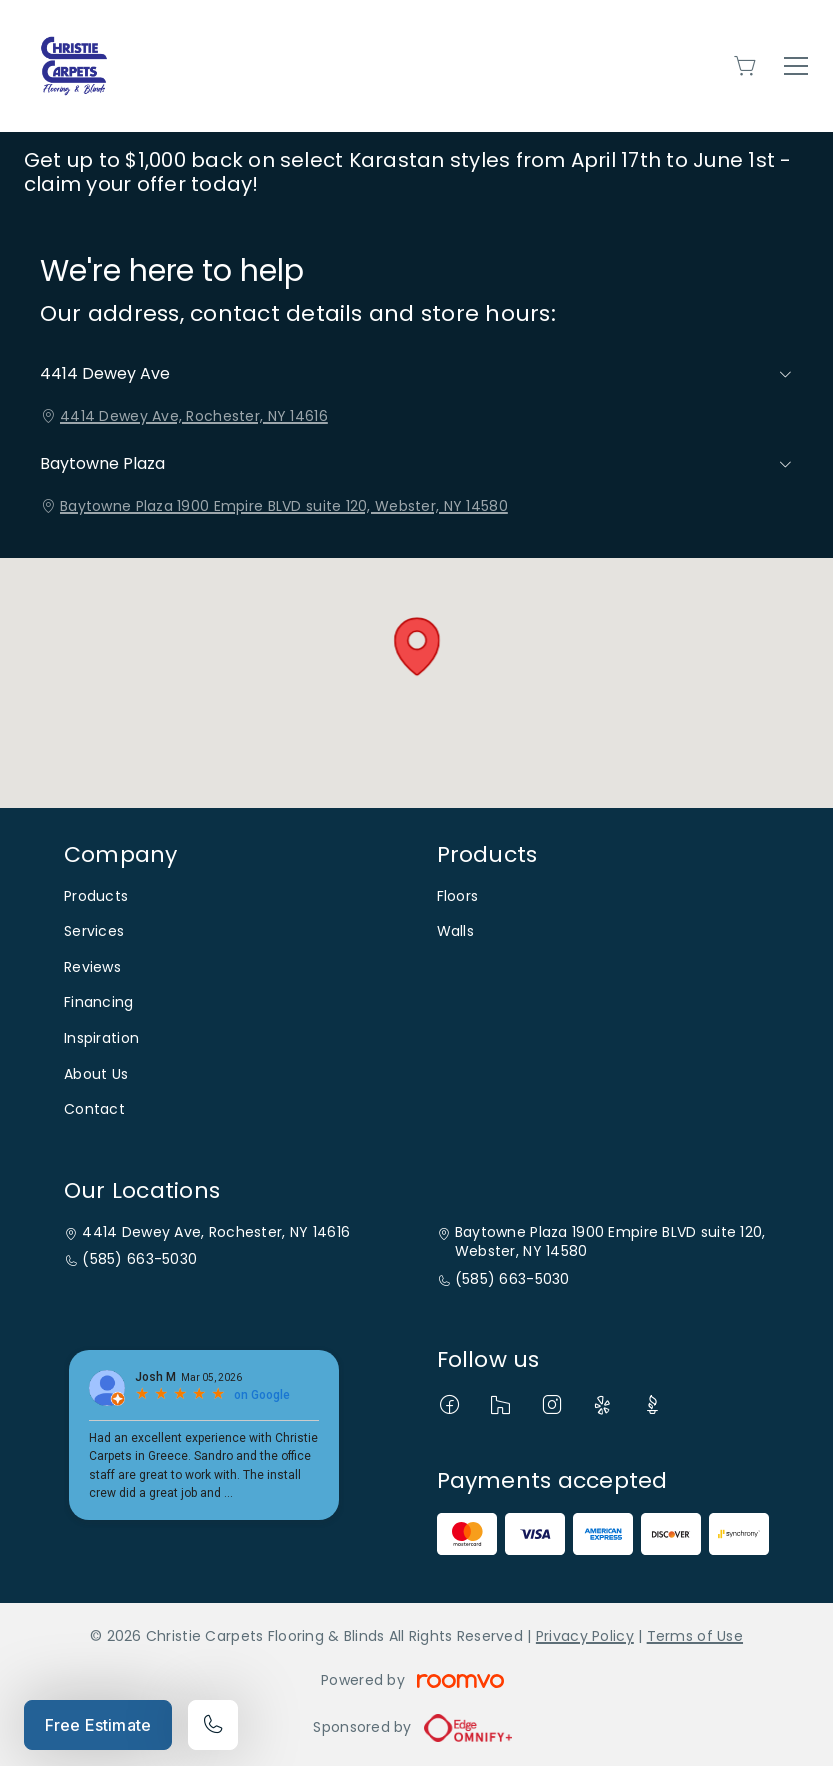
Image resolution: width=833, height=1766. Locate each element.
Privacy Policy (585, 1636)
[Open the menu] (796, 66)
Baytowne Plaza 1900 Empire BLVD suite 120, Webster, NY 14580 (284, 506)
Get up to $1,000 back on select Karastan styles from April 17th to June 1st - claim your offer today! (407, 172)
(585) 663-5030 (139, 1259)
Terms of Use (695, 1636)
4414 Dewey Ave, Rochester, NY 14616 (194, 416)
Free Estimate (98, 1725)
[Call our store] (213, 1725)
